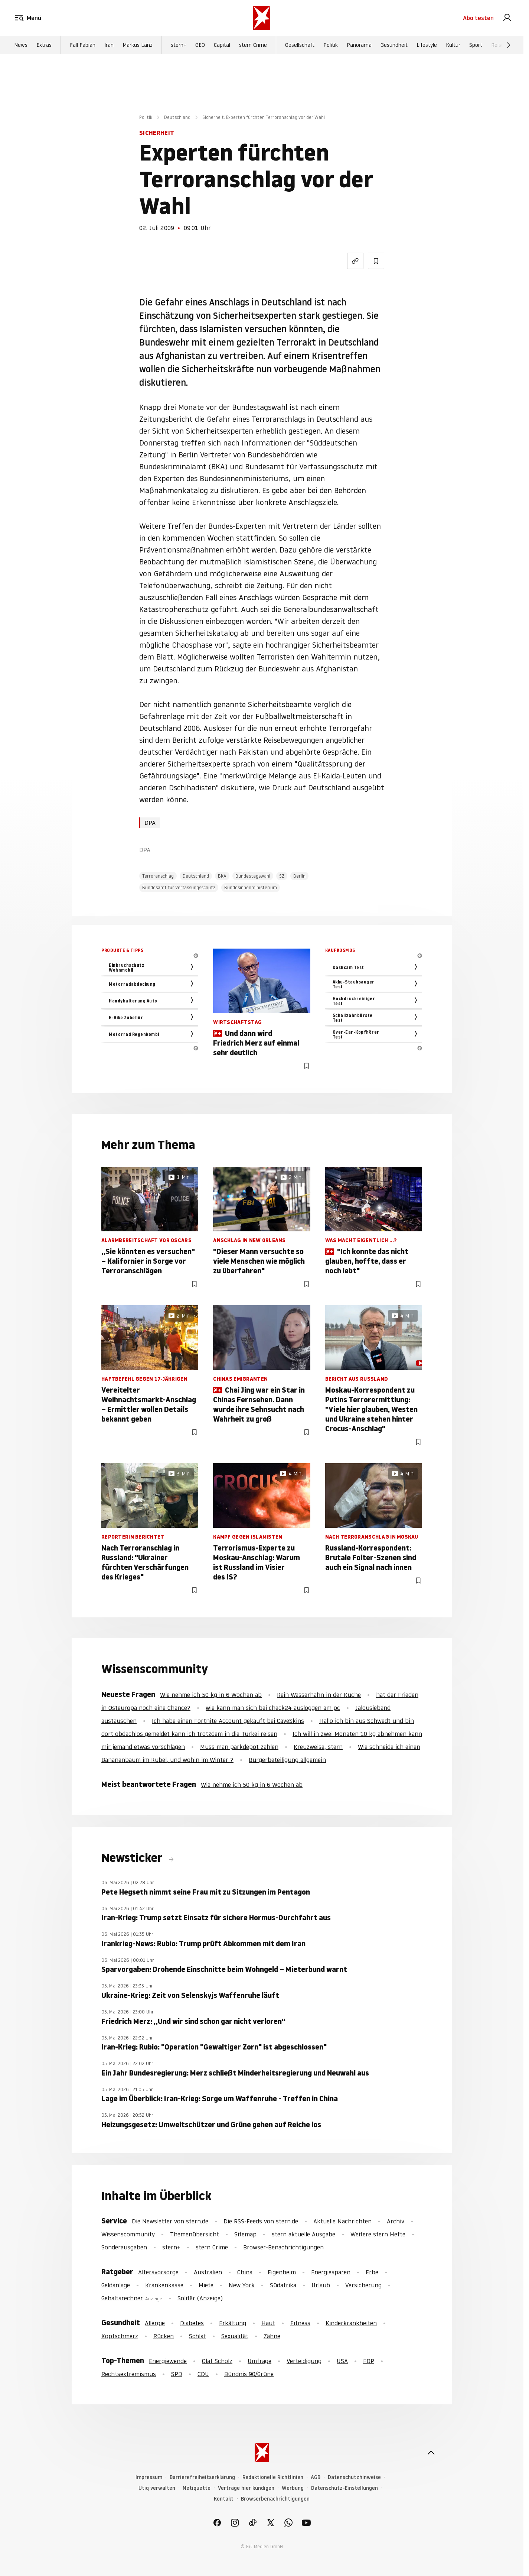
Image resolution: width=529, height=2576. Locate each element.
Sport (475, 45)
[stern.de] (261, 18)
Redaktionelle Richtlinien (272, 2477)
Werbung (293, 2488)
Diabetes (192, 2323)
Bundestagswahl (252, 876)
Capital (222, 45)
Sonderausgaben (124, 2247)
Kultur (453, 45)
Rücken (163, 2336)
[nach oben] (431, 2453)
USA (342, 2361)
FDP (368, 2361)
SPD (176, 2374)
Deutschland (177, 117)
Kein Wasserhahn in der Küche (319, 1694)
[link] (507, 17)
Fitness (300, 2323)
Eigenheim (282, 2272)
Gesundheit (394, 45)
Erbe (372, 2272)
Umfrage (259, 2361)
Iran (109, 45)
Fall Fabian (82, 45)
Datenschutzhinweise (354, 2477)
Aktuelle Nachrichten (342, 2221)
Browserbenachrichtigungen (275, 2499)
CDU (203, 2374)
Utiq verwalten (156, 2488)
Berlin (299, 876)
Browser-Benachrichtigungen (283, 2247)
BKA (222, 876)
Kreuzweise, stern (318, 1746)
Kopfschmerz (119, 2336)
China (244, 2272)
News (20, 45)
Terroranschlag (158, 876)
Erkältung (232, 2323)
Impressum (148, 2477)
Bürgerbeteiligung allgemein (287, 1759)
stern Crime (253, 45)
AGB (315, 2477)
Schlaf (197, 2336)
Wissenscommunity (128, 2234)
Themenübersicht (194, 2234)
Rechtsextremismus (128, 2374)
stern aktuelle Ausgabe (303, 2234)
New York (242, 2285)
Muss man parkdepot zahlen (239, 1746)
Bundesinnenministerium (250, 887)
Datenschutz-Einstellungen (344, 2488)
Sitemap (245, 2234)
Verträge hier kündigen (246, 2488)
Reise (497, 45)
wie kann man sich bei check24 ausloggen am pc (273, 1707)
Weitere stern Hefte (377, 2234)
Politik (330, 45)
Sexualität (234, 2336)
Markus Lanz (138, 45)
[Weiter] (509, 45)
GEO (200, 45)
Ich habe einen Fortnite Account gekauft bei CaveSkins (228, 1720)
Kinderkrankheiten (351, 2323)
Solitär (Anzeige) (200, 2298)
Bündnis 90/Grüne (249, 2374)
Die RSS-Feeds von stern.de (260, 2221)
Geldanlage (115, 2285)
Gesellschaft (299, 45)
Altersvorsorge (158, 2272)
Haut (268, 2323)
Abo (478, 17)
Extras (44, 45)
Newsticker (133, 1857)
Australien (208, 2272)
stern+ (178, 45)
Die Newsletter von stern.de (171, 2221)
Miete (206, 2285)
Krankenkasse (164, 2285)
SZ (281, 876)
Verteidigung (304, 2361)
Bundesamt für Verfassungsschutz (178, 887)
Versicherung (363, 2285)
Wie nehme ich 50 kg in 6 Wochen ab (211, 1694)
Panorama (359, 45)
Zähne (272, 2336)
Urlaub (320, 2285)
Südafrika (283, 2285)
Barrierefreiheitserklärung (202, 2477)
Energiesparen (330, 2272)
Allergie (155, 2323)
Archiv (395, 2221)
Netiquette (196, 2488)
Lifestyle (427, 45)
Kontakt (224, 2499)
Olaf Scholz (217, 2361)
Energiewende (168, 2361)
